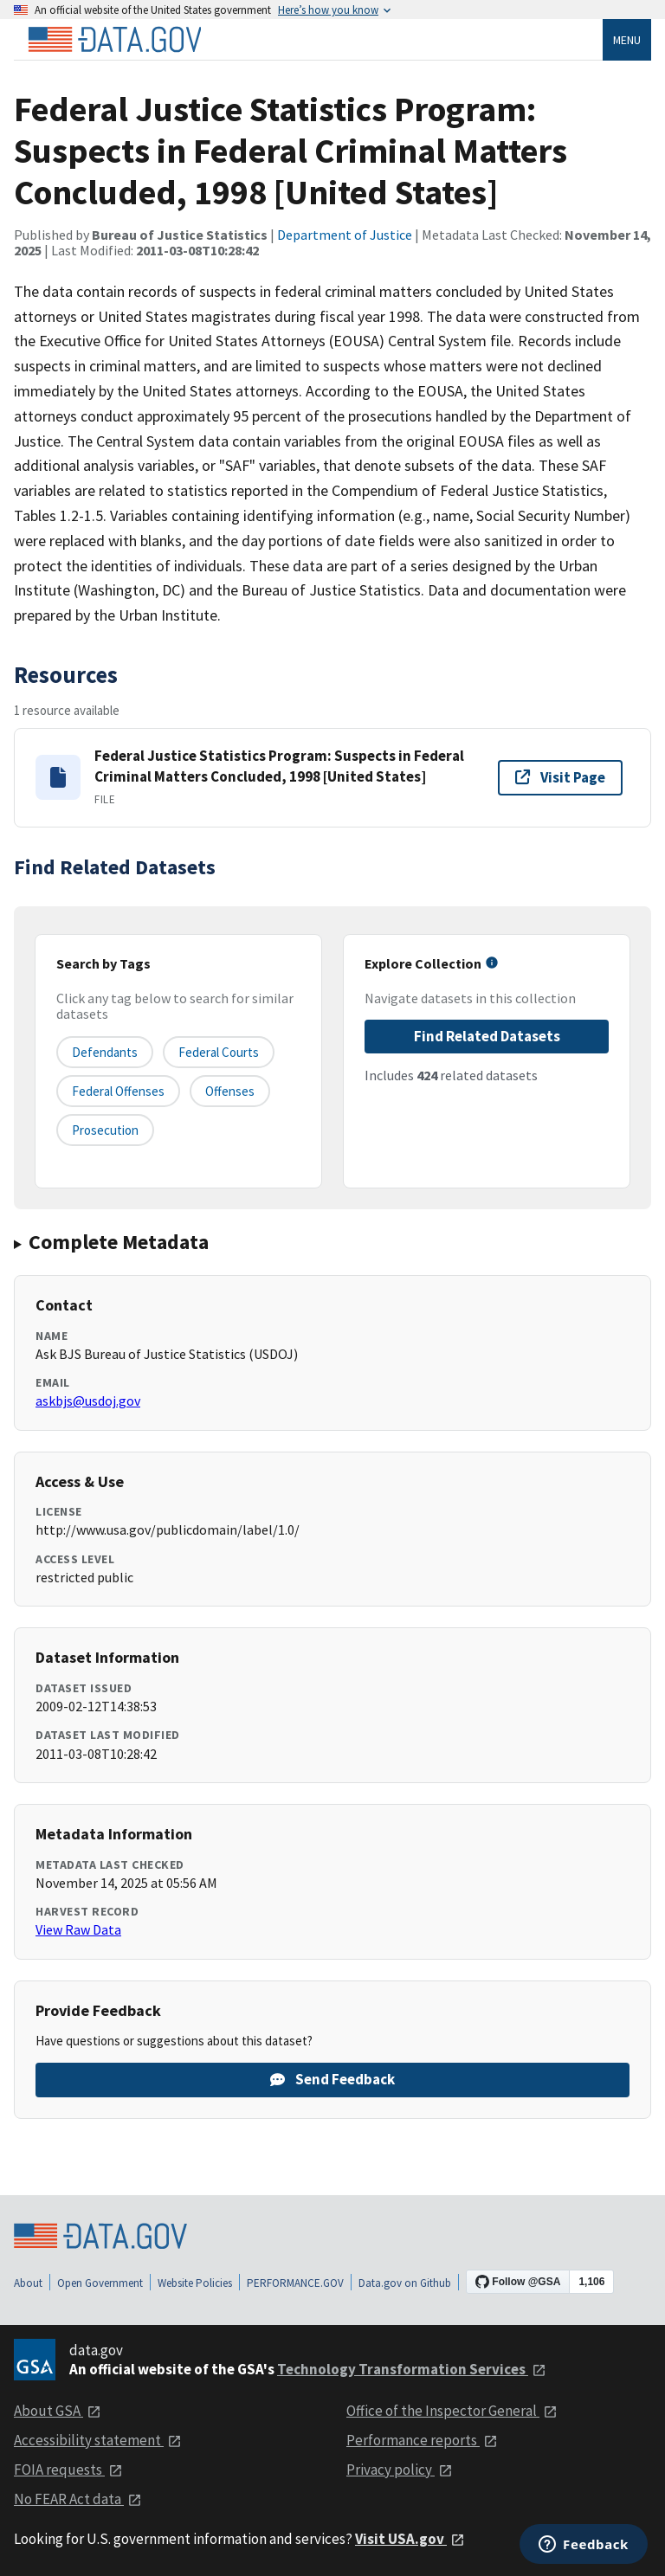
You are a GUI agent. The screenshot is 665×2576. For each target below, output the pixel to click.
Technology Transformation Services (411, 2369)
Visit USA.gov (410, 2538)
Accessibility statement (98, 2440)
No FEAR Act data (78, 2498)
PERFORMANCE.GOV (295, 2283)
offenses (230, 1091)
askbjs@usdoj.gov (88, 1400)
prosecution (105, 1130)
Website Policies (195, 2283)
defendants (105, 1052)
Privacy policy (399, 2469)
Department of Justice (344, 234)
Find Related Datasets (487, 1036)
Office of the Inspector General (452, 2410)
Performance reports (422, 2440)
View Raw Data (78, 1929)
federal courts (218, 1052)
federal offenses (118, 1091)
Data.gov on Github (404, 2283)
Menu (627, 40)
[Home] (114, 40)
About (28, 2283)
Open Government (100, 2283)
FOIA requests (68, 2469)
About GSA (57, 2410)
